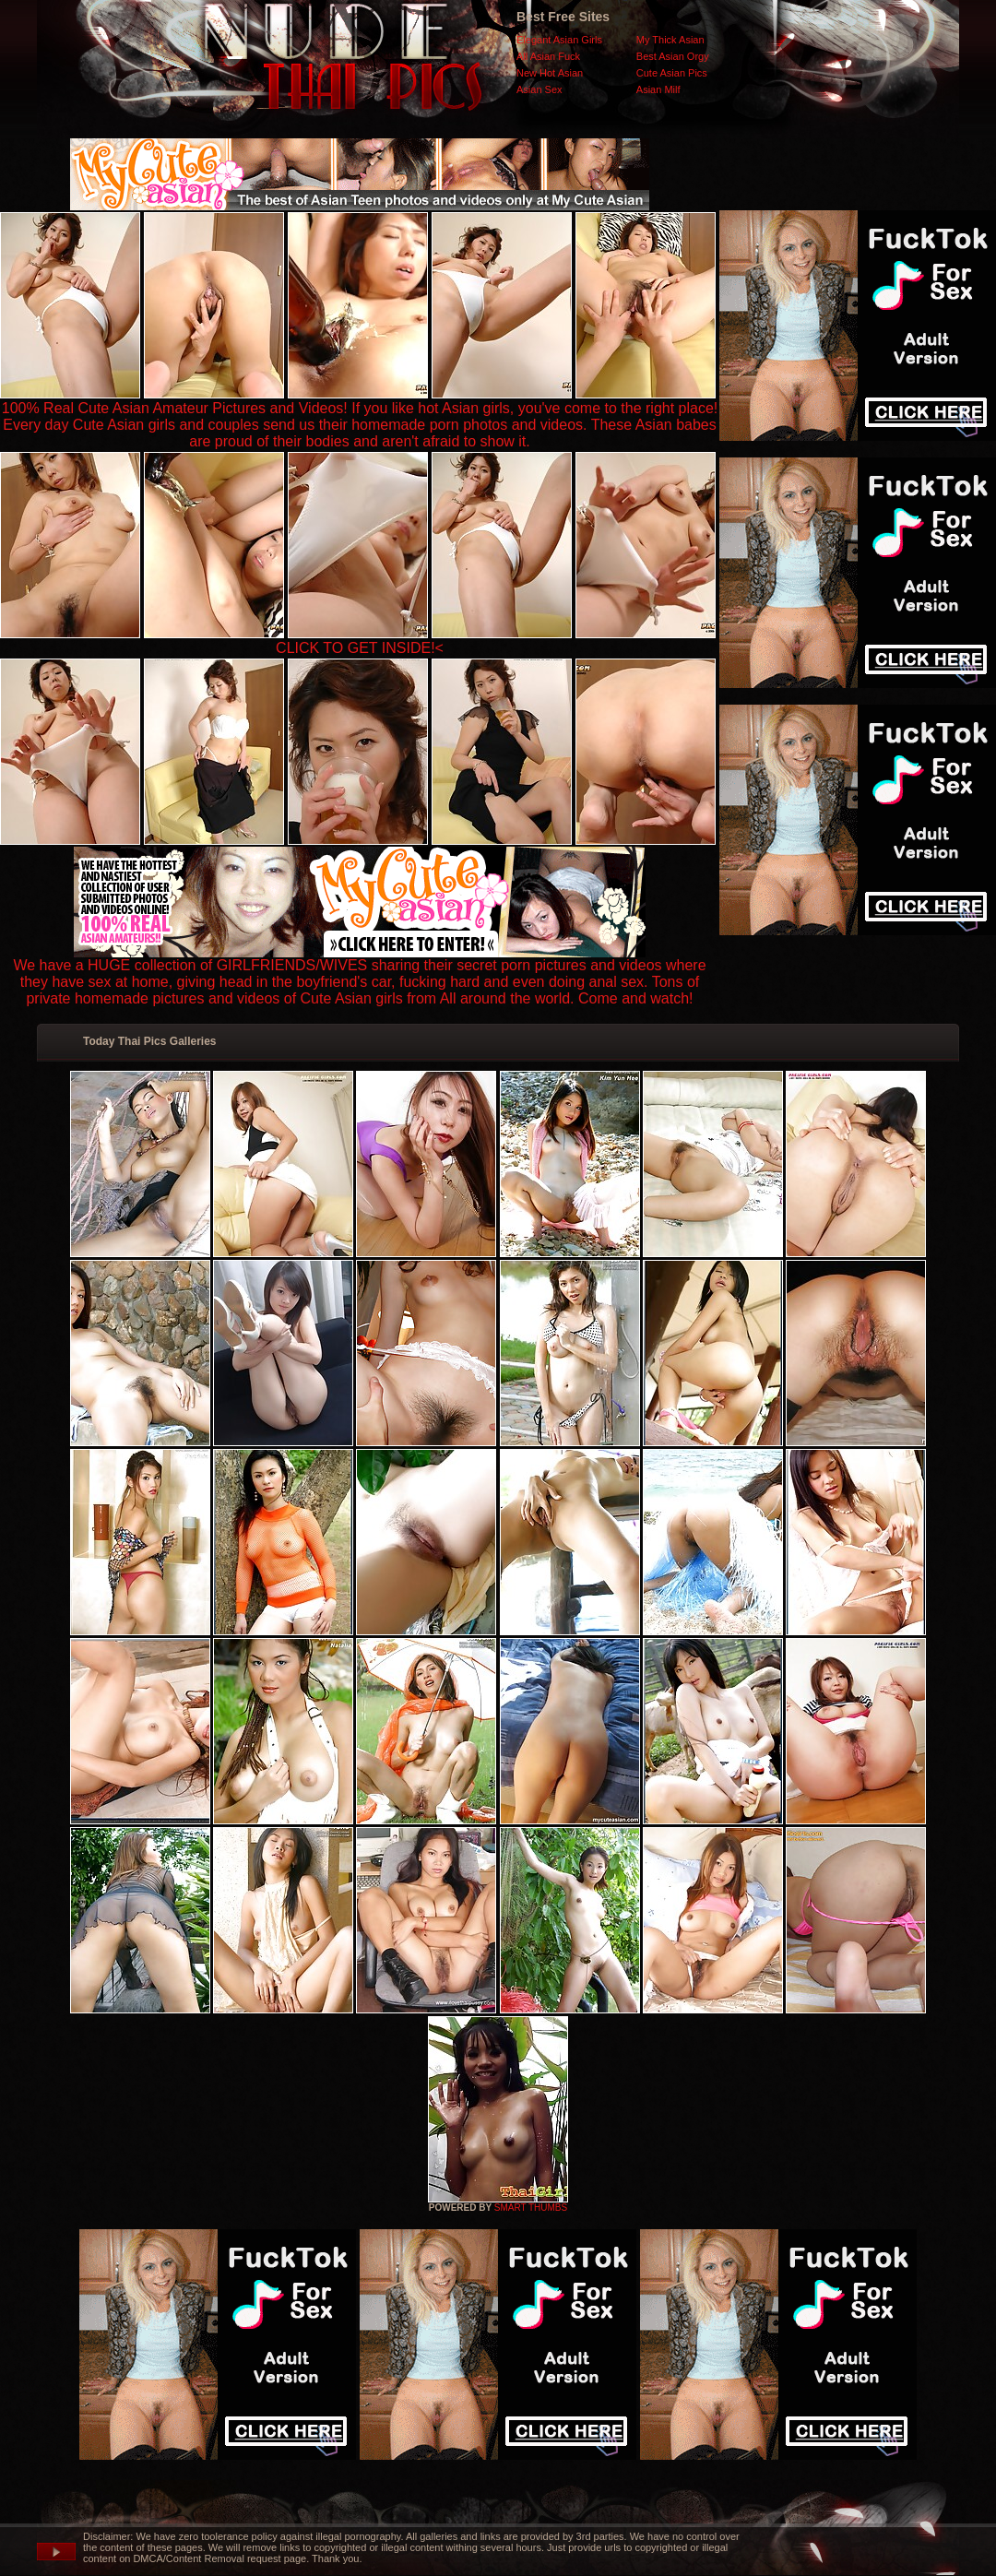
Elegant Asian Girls (559, 39)
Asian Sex (539, 89)
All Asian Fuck (548, 56)
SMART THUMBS (530, 2207)
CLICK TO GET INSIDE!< (360, 648)
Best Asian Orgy (672, 56)
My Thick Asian (670, 39)
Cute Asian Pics (671, 72)
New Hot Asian (549, 72)
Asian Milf (658, 89)
